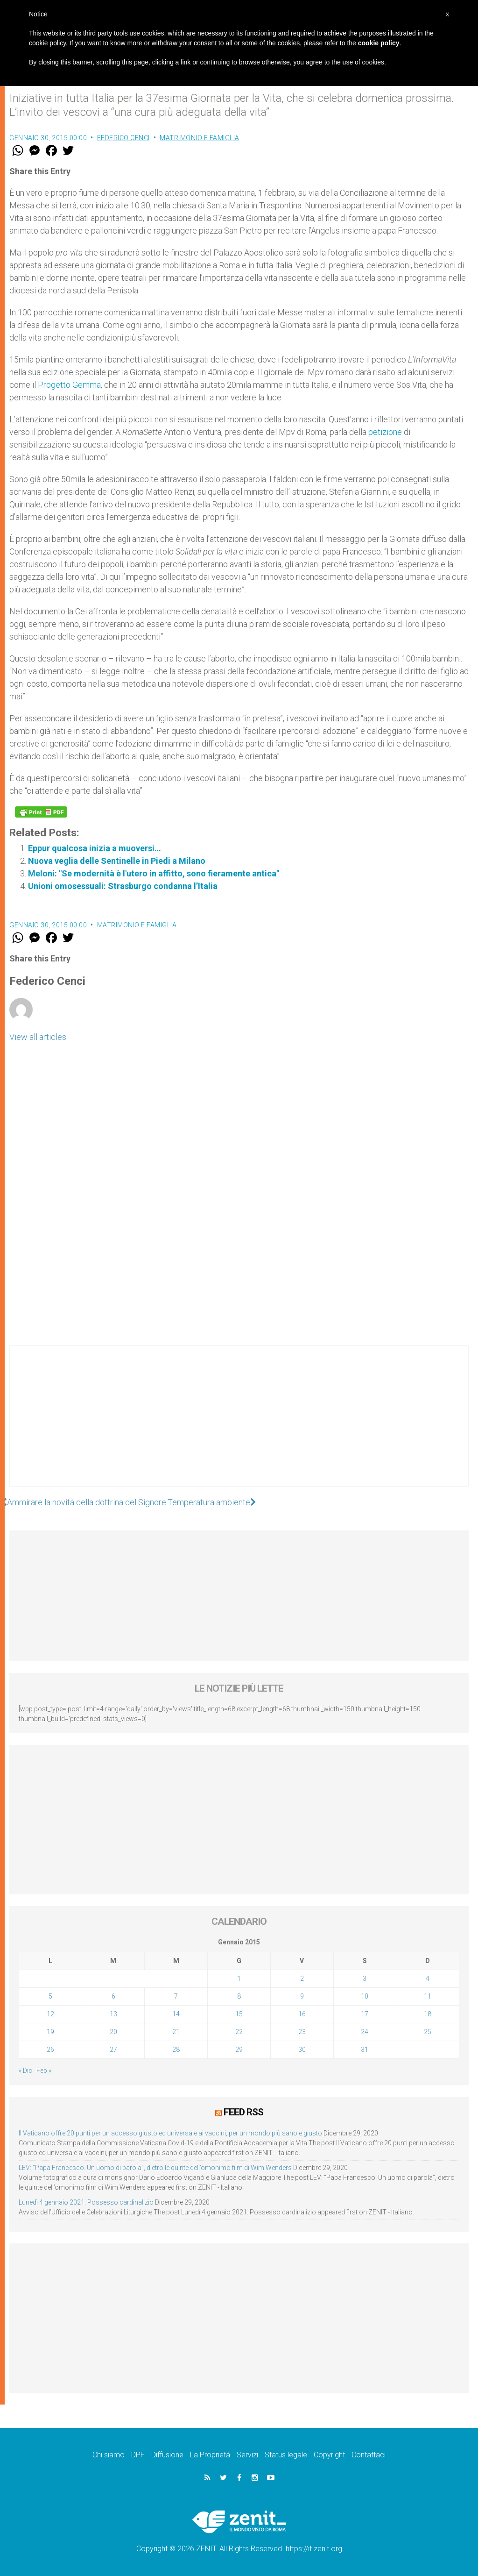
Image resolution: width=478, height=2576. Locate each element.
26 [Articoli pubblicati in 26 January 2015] (50, 2049)
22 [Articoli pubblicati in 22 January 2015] (239, 2031)
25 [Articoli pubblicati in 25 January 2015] (427, 2031)
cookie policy (379, 43)
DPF (138, 2454)
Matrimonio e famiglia (199, 138)
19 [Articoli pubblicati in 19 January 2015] (50, 2031)
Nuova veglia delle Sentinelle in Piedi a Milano (116, 861)
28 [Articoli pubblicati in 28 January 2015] (176, 2049)
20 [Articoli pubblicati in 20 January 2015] (113, 2031)
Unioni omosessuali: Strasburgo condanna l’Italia (123, 886)
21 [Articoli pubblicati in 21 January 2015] (176, 2031)
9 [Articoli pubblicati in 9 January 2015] (302, 1996)
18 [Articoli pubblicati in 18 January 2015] (427, 2014)
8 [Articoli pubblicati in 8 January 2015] (239, 1996)
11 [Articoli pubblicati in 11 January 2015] (427, 1996)
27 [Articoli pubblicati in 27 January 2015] (113, 2049)
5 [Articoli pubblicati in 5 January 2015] (50, 1996)
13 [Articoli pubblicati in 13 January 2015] (113, 2014)
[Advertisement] (239, 1425)
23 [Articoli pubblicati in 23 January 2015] (302, 2031)
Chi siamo (108, 2454)
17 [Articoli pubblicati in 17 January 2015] (364, 2014)
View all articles (37, 1037)
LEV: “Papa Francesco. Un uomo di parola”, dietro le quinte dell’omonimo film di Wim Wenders (155, 2167)
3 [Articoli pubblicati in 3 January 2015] (364, 1978)
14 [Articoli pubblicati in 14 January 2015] (176, 2014)
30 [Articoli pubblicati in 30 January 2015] (302, 2049)
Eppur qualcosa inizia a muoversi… (94, 848)
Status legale (286, 2454)
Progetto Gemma (69, 385)
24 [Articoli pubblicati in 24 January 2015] (364, 2031)
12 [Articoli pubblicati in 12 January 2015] (50, 2014)
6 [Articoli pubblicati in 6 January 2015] (113, 1996)
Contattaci (368, 2454)
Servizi (247, 2454)
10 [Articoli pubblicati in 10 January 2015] (364, 1996)
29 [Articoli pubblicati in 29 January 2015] (239, 2049)
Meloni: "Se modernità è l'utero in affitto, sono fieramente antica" (153, 873)
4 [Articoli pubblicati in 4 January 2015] (427, 1978)
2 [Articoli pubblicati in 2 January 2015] (302, 1978)
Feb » (43, 2070)
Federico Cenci (123, 138)
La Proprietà (210, 2454)
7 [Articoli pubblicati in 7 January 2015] (176, 1996)
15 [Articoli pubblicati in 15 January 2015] (239, 2014)
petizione (385, 432)
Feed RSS (243, 2112)
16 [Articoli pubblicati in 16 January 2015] (302, 2014)
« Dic (25, 2070)
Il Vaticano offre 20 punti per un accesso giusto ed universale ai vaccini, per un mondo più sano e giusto (170, 2133)
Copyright (329, 2454)
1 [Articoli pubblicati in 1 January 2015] (239, 1978)
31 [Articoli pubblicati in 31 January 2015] (364, 2049)
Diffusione (167, 2454)
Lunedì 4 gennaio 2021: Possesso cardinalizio (86, 2202)
